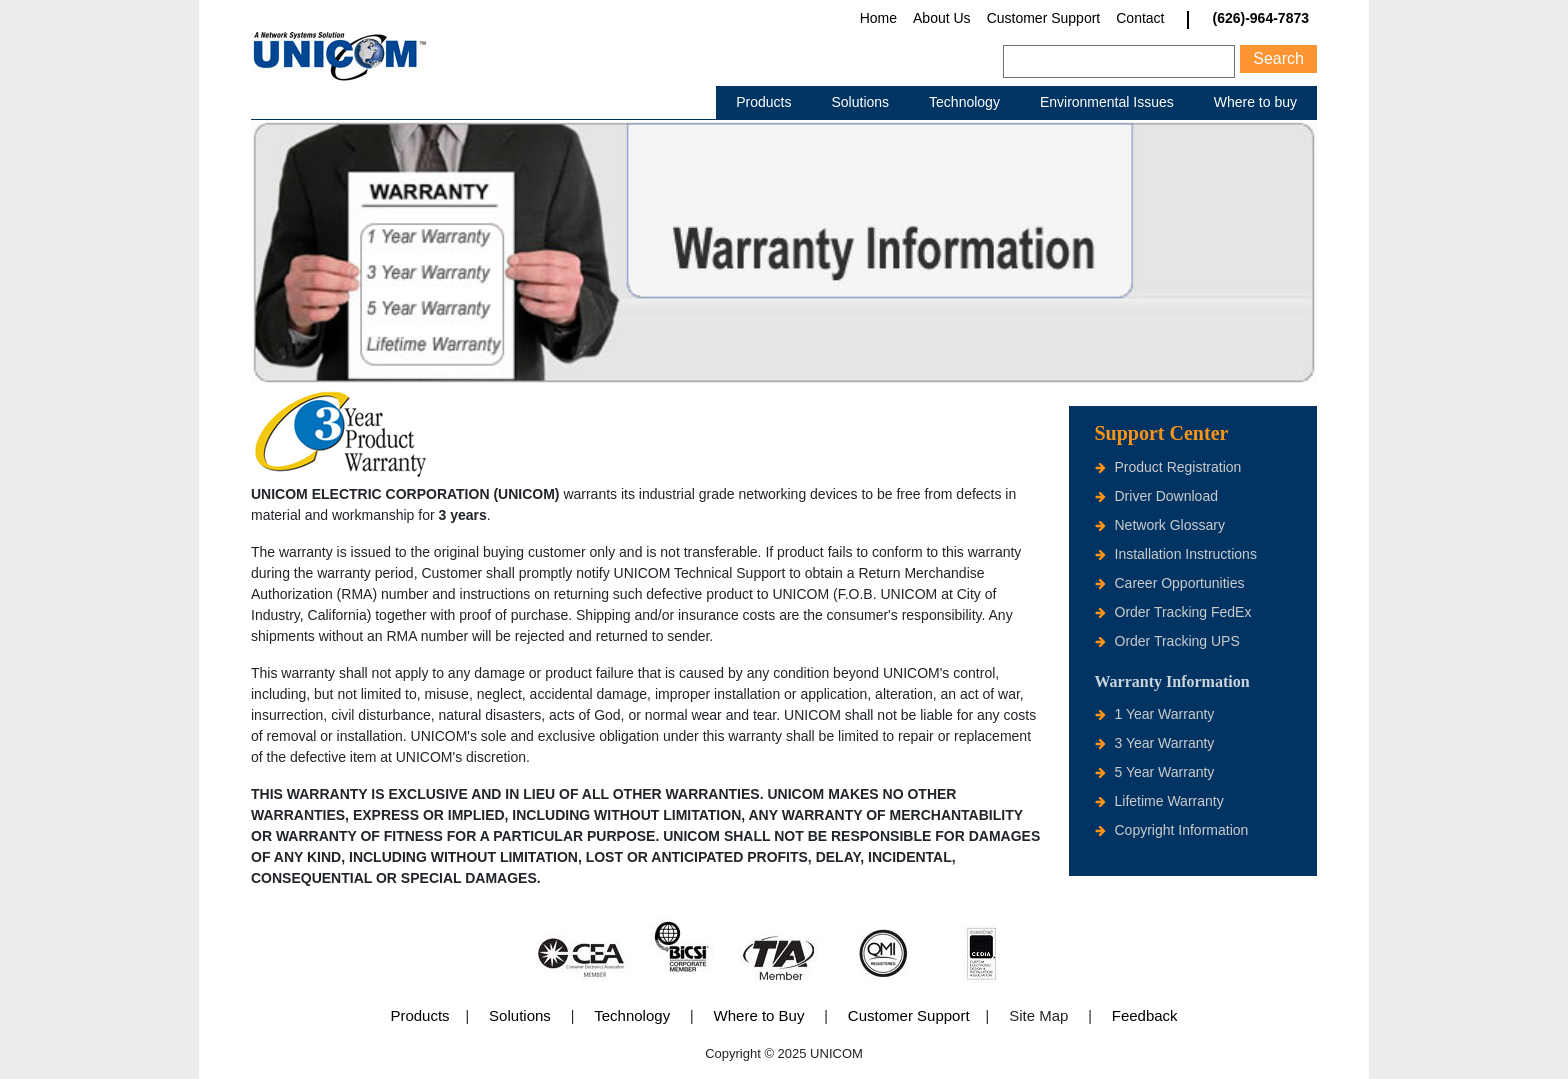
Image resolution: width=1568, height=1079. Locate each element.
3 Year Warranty (1165, 743)
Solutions (860, 102)
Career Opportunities (1180, 583)
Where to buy (1255, 102)
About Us (942, 18)
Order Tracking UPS (1177, 641)
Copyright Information (1182, 830)
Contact (1140, 18)
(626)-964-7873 (1260, 18)
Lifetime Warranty (1169, 801)
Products (763, 102)
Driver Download (1166, 496)
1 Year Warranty (1165, 714)
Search (1278, 58)
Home (878, 18)
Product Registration (1178, 467)
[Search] (1119, 61)
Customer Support (1044, 18)
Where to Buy (759, 1015)
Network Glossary (1170, 525)
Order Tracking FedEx (1183, 612)
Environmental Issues (1107, 102)
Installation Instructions (1186, 554)
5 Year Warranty (1165, 772)
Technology (964, 102)
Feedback (1145, 1015)
